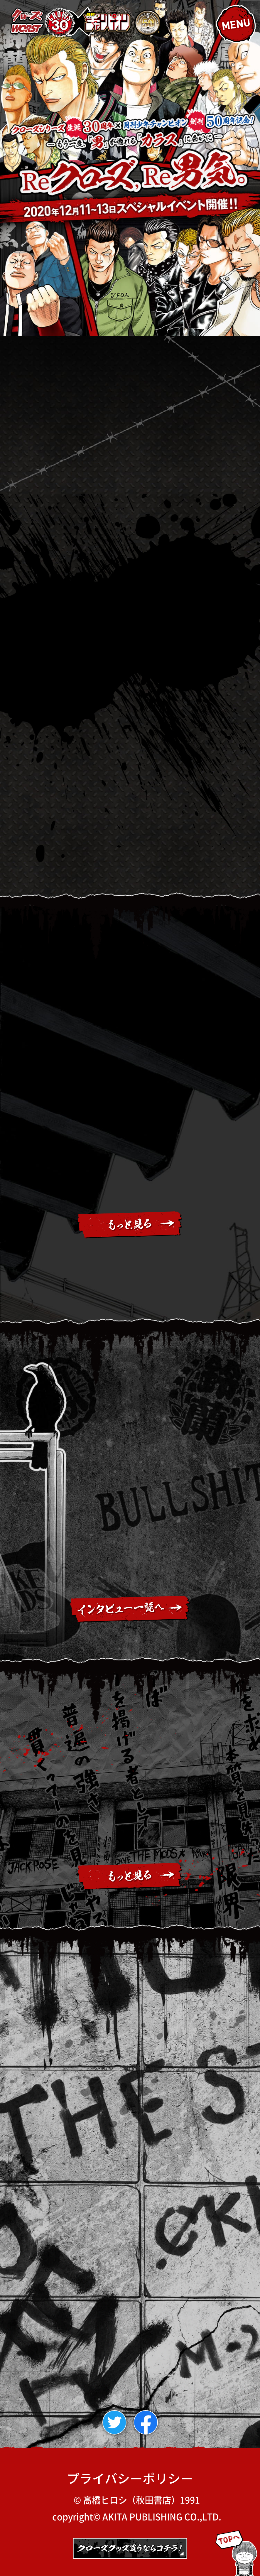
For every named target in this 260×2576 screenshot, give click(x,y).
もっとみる (130, 1224)
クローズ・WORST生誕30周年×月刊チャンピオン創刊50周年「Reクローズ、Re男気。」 (85, 22)
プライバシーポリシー (130, 2478)
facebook (157, 2421)
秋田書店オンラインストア (130, 2552)
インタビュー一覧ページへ (130, 1609)
